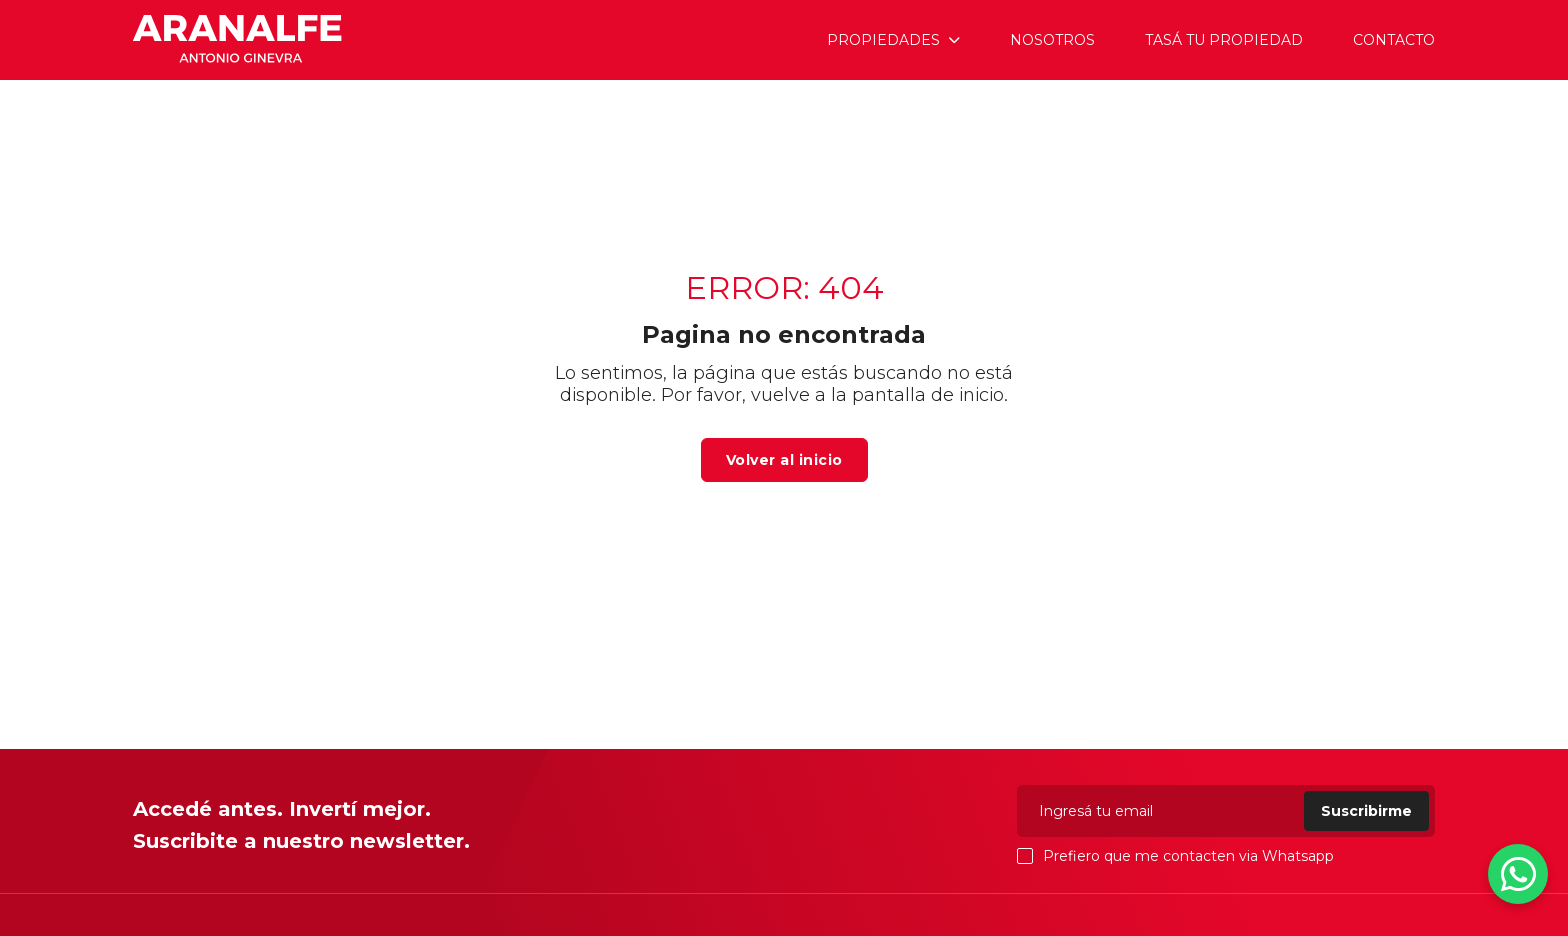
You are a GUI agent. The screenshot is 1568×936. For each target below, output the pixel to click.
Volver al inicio (784, 460)
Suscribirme (1366, 811)
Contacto (1394, 40)
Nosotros (1052, 40)
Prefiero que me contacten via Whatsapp (1175, 856)
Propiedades (883, 40)
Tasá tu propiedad (1224, 40)
